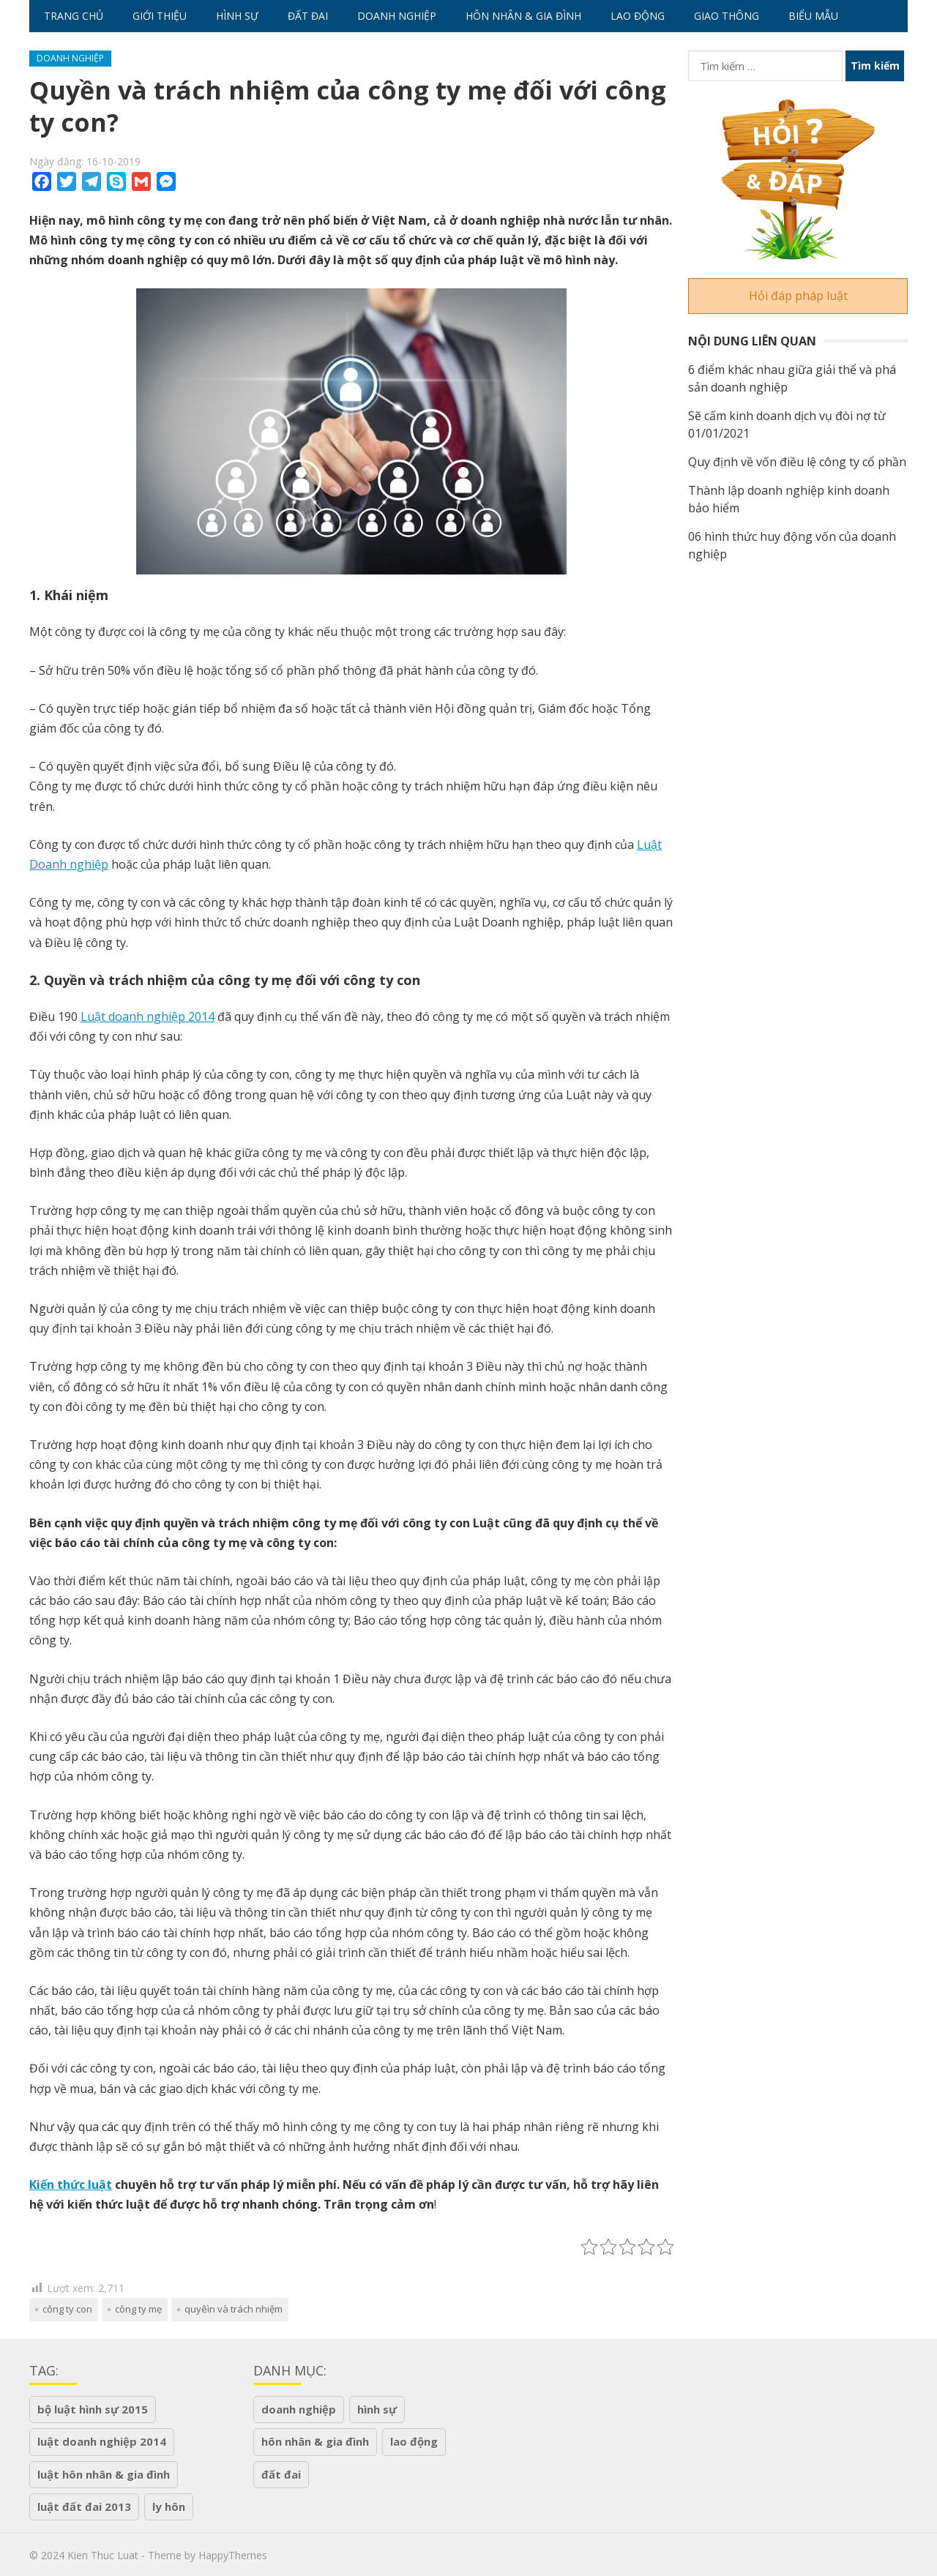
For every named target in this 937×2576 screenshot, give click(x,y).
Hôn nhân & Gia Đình (523, 16)
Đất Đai (308, 16)
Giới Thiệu (159, 16)
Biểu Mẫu (813, 16)
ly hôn (168, 2506)
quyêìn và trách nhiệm (233, 2308)
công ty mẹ (138, 2308)
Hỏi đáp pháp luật (798, 296)
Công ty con (67, 2308)
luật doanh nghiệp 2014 (101, 2441)
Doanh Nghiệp (396, 16)
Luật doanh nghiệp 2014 (147, 1016)
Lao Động (638, 16)
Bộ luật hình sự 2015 (92, 2409)
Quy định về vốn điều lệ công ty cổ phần (797, 462)
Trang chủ (73, 16)
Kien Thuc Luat (102, 2555)
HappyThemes (232, 2555)
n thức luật (79, 2184)
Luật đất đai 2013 (84, 2506)
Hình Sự (237, 16)
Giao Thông (726, 16)
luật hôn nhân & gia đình (103, 2474)
